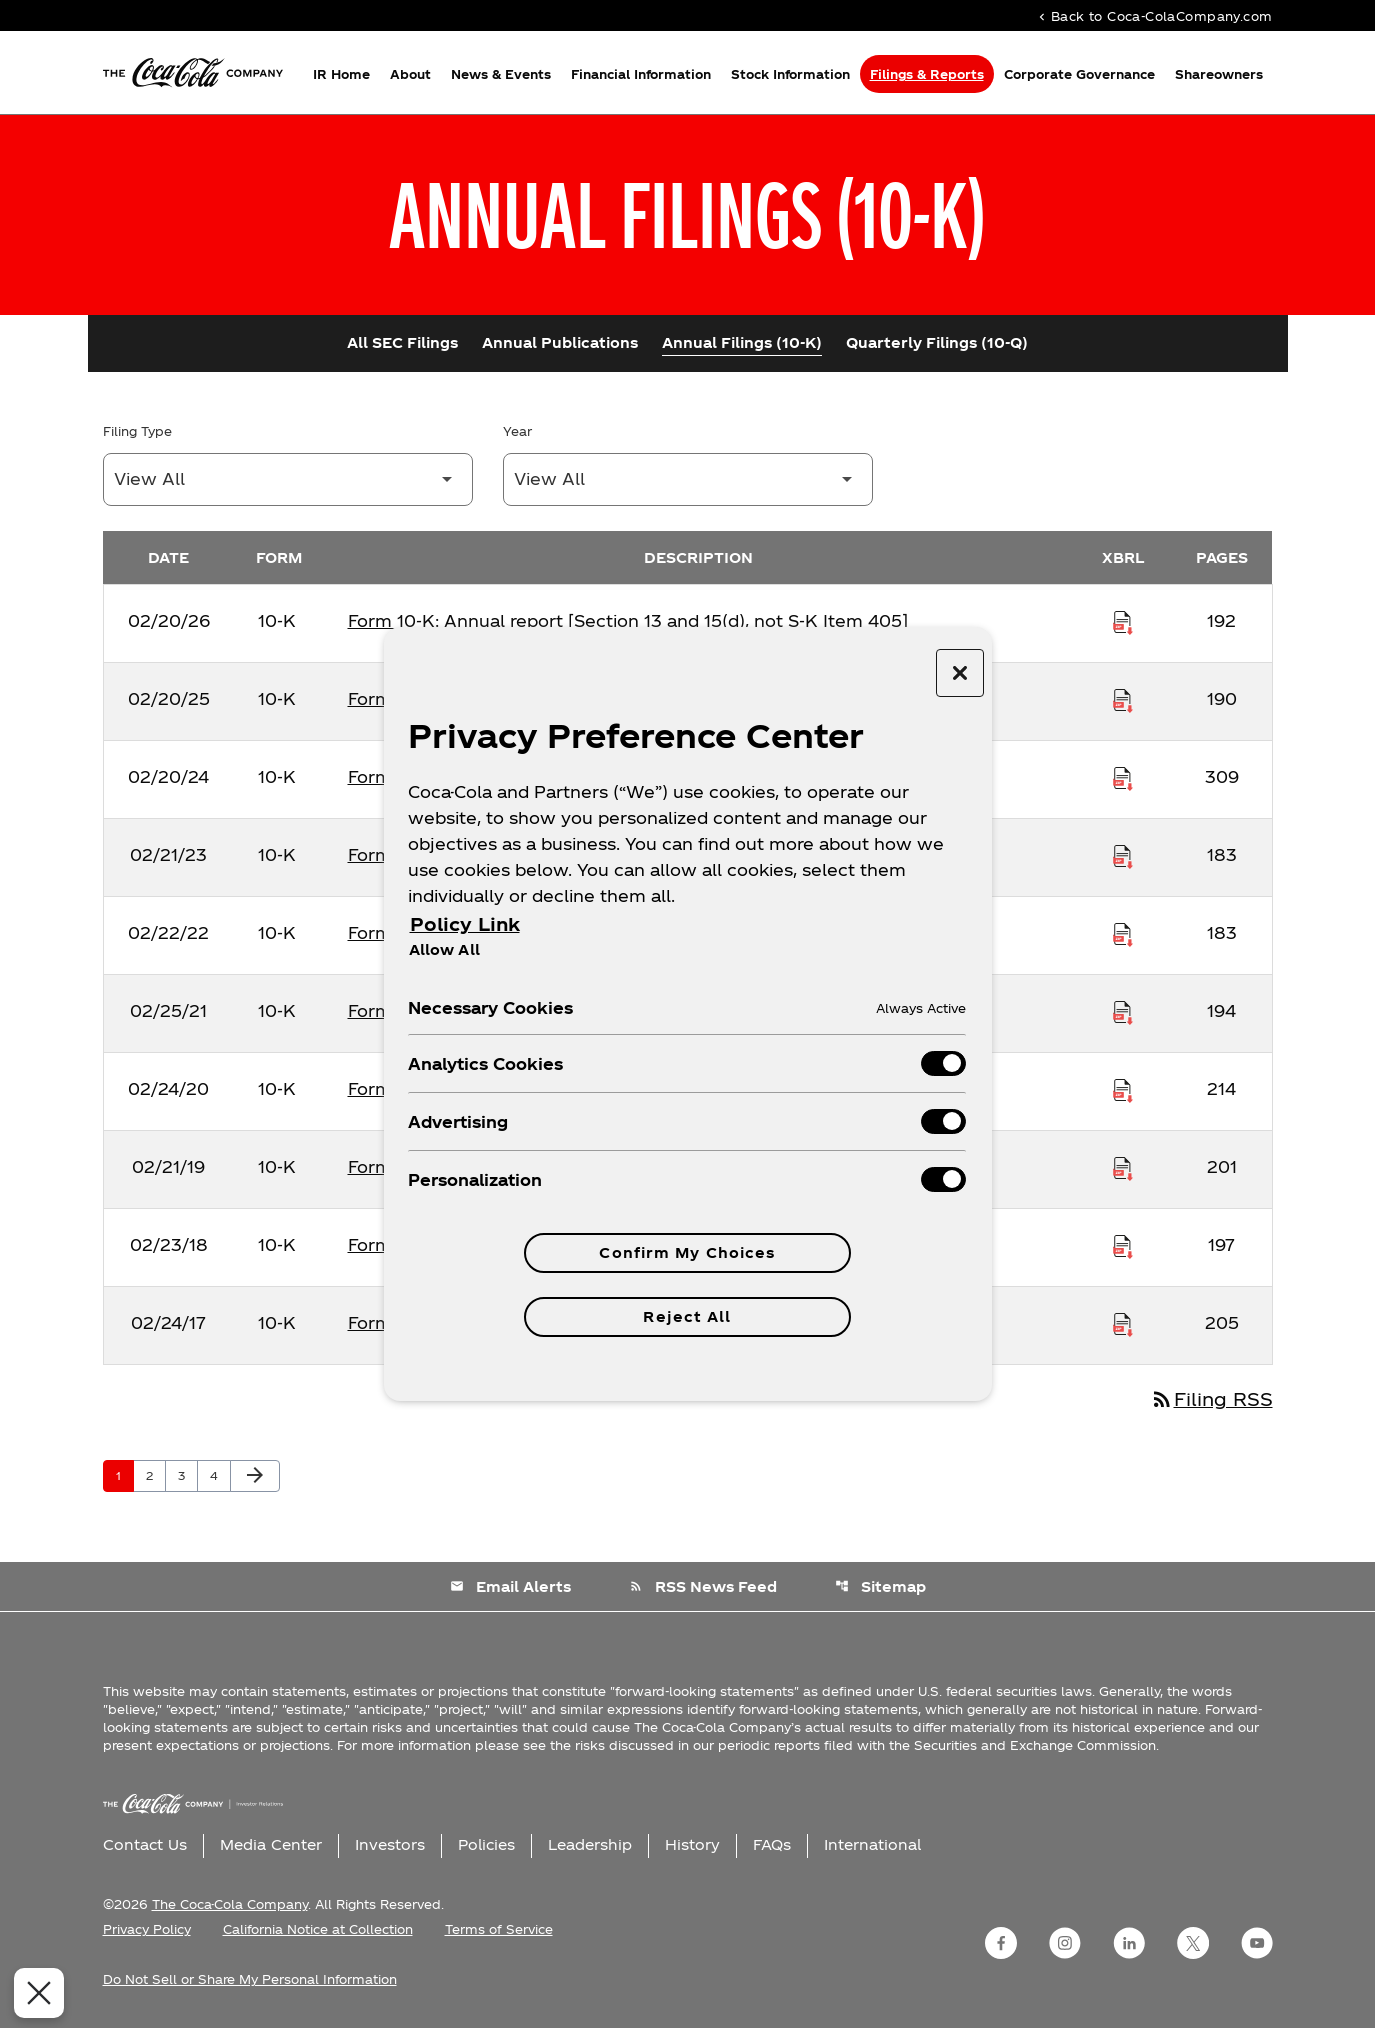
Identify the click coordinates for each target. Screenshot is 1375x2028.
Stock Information (790, 74)
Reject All (687, 1316)
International (872, 1844)
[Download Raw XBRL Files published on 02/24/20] (1123, 1089)
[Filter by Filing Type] (288, 479)
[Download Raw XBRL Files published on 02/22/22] (1123, 933)
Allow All (444, 949)
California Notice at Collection (318, 1929)
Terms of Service (499, 1929)
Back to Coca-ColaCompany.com (1154, 15)
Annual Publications (560, 342)
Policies (486, 1844)
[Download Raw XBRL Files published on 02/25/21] (1123, 1011)
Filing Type (137, 431)
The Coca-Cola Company (230, 1904)
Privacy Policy (147, 1929)
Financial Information (641, 74)
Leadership (590, 1844)
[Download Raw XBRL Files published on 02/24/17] (1123, 1323)
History (692, 1844)
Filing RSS (1211, 1398)
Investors (390, 1844)
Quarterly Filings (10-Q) (937, 342)
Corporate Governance (1079, 74)
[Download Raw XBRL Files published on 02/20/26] (1123, 621)
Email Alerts (510, 1586)
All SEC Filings (402, 342)
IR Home (341, 74)
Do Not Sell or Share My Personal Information (250, 1979)
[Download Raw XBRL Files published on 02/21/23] (1123, 855)
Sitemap (880, 1586)
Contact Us (145, 1844)
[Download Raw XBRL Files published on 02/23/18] (1123, 1245)
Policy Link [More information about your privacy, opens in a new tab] (465, 923)
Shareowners (1219, 74)
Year (517, 431)
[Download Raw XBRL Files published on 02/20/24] (1123, 777)
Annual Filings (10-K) (742, 342)
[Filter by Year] (688, 479)
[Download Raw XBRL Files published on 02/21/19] (1123, 1167)
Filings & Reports (927, 74)
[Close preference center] (960, 673)
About (410, 74)
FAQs (772, 1844)
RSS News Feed (703, 1586)
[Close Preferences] (31, 1993)
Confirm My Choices (687, 1252)
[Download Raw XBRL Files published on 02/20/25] (1123, 699)
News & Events (501, 74)
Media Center (271, 1844)
